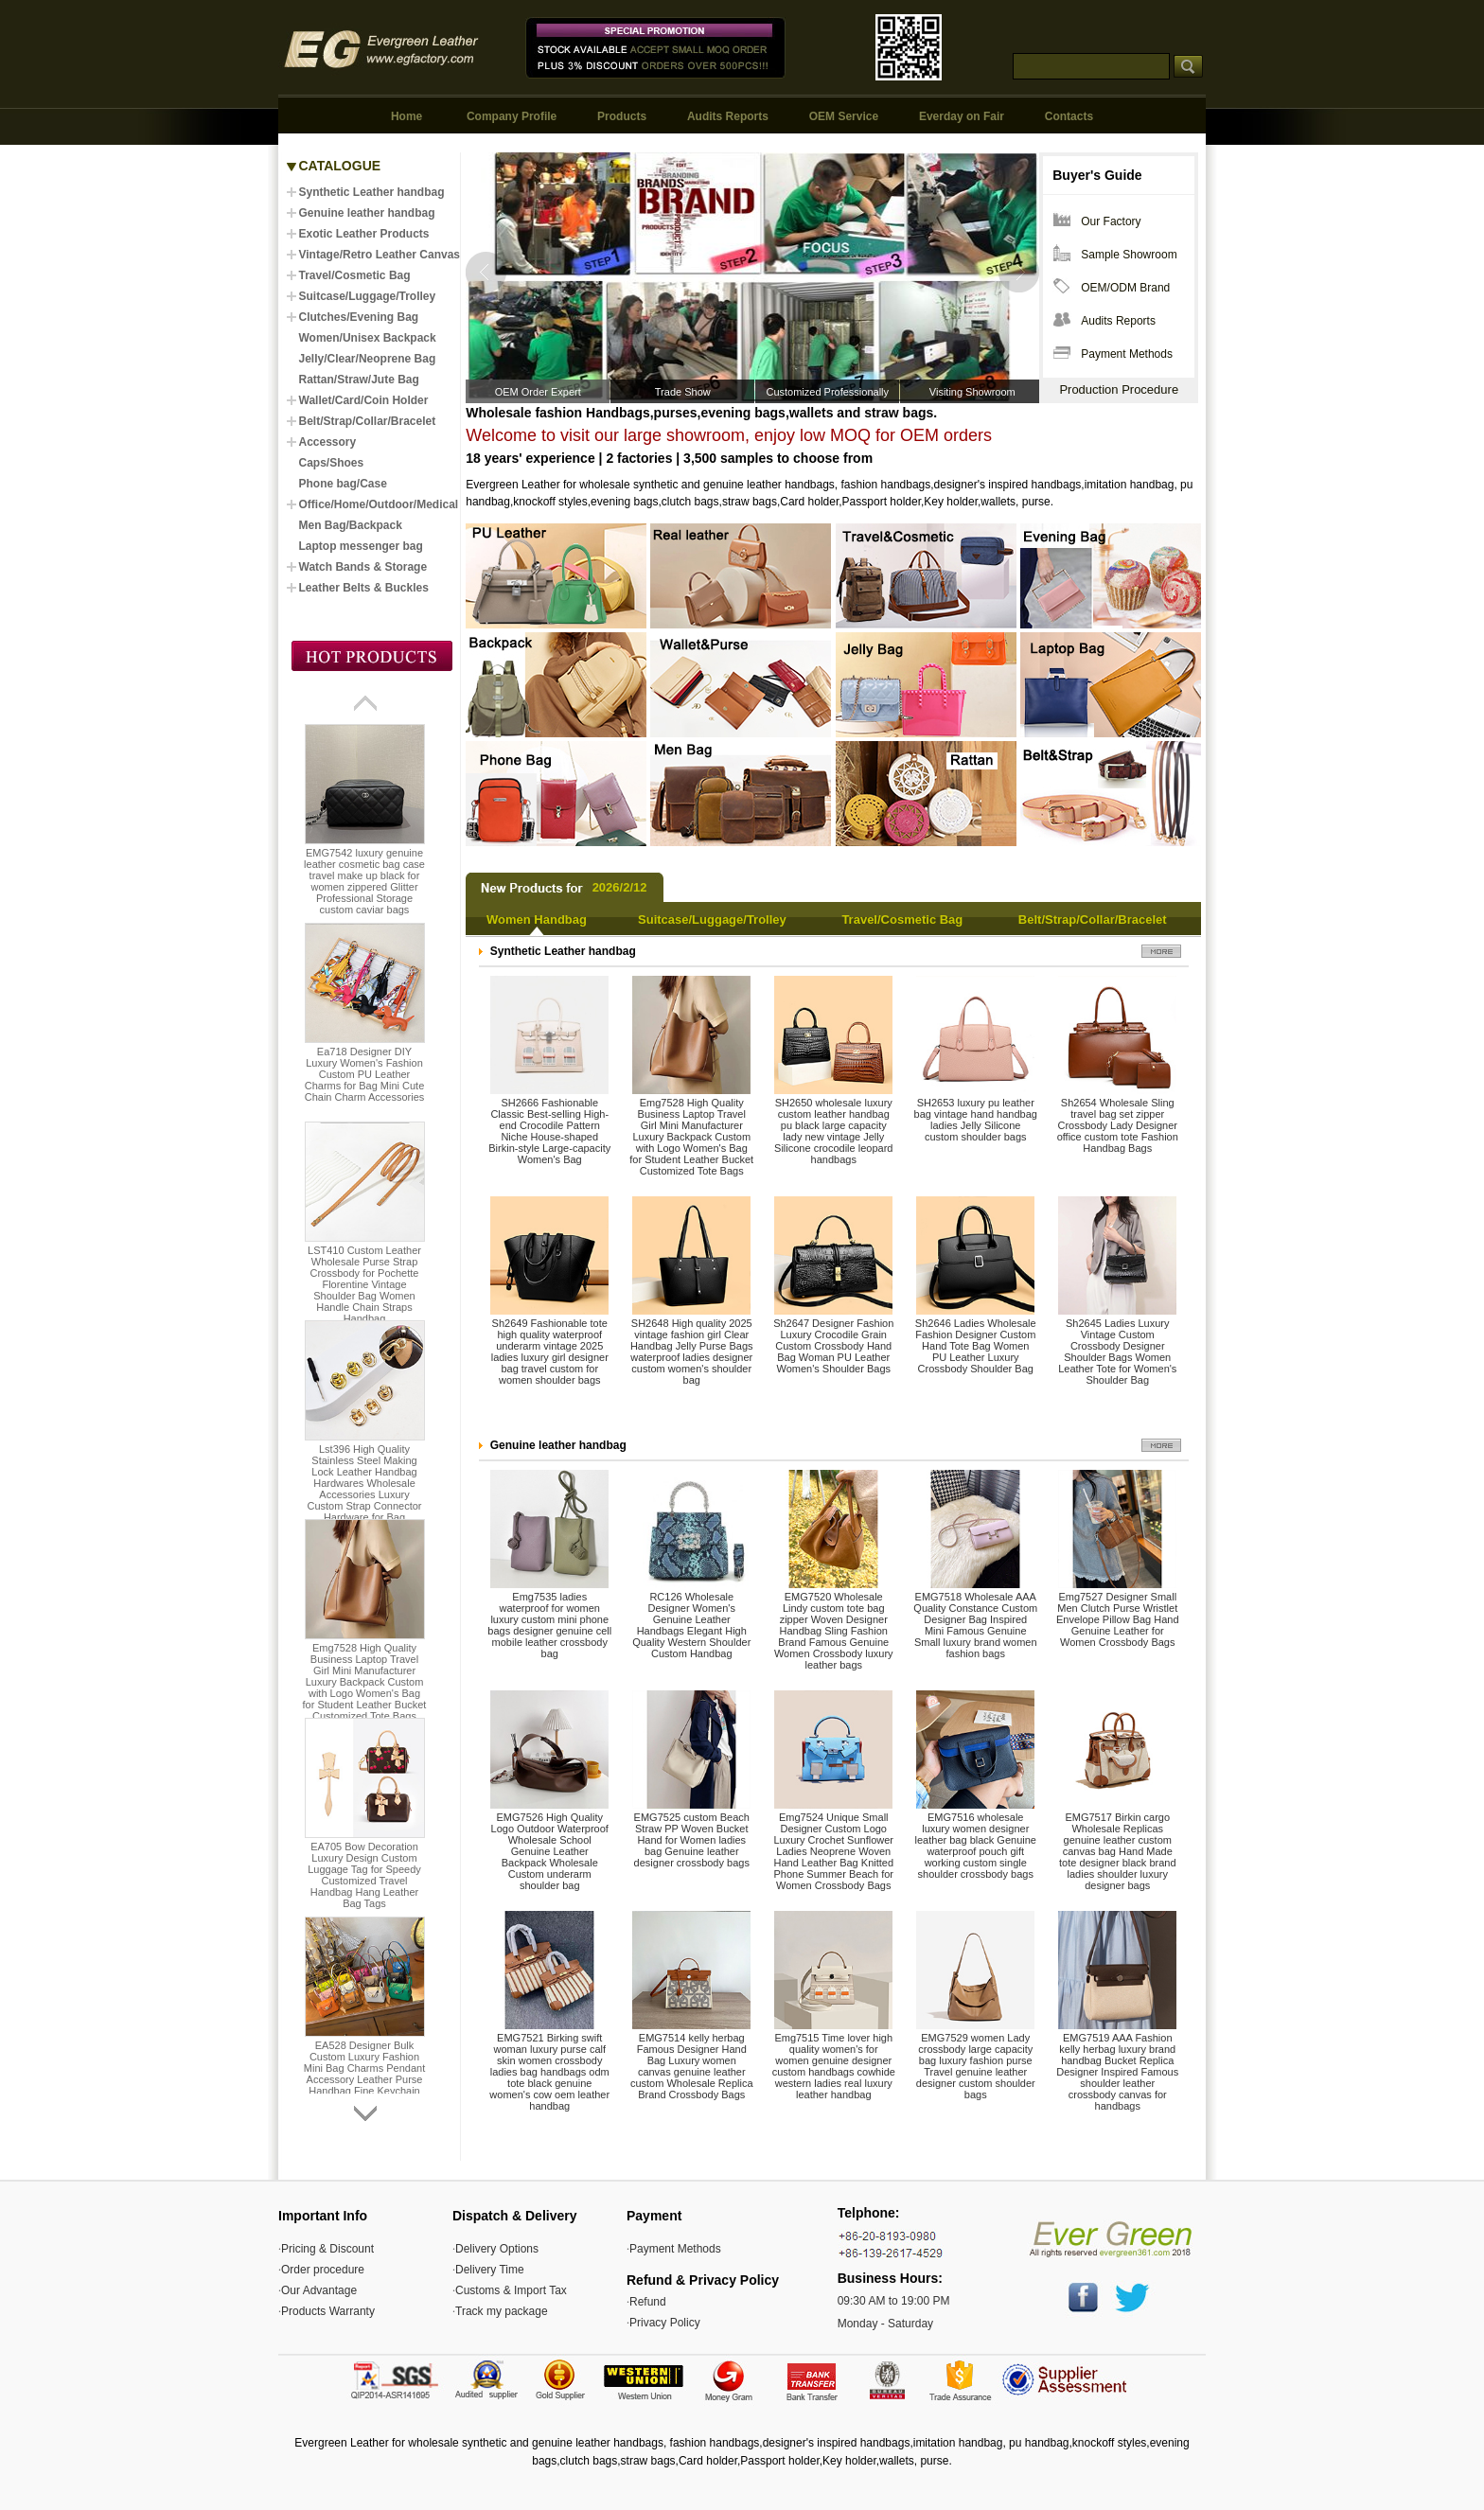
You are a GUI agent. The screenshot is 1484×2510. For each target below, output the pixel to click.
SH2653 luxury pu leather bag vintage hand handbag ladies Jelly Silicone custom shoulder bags (975, 1119)
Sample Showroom (1128, 254)
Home (406, 116)
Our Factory (1110, 221)
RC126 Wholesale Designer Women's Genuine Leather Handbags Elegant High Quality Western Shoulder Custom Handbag (691, 1625)
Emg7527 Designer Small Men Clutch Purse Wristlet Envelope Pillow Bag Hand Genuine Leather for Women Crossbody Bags (1117, 1619)
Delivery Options (497, 2248)
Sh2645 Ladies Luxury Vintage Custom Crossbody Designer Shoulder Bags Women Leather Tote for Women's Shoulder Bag (1117, 1351)
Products (621, 116)
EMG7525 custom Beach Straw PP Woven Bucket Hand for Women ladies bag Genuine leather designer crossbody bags (692, 1840)
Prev (487, 272)
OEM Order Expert (538, 392)
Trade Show (683, 392)
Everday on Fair (961, 116)
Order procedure (322, 2269)
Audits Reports (727, 116)
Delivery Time (489, 2269)
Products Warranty (328, 2311)
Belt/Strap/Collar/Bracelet (1092, 919)
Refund (647, 2301)
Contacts (1069, 116)
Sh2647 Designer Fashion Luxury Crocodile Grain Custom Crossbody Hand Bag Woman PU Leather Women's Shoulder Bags (833, 1345)
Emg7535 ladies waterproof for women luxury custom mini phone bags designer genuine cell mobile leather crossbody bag (549, 1625)
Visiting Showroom (972, 392)
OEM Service (843, 116)
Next (1018, 272)
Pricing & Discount (327, 2248)
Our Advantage (319, 2290)
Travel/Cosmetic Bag (902, 919)
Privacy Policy (664, 2322)
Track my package (501, 2311)
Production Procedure (1118, 389)
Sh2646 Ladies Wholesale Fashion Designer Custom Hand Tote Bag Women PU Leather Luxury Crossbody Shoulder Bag (975, 1345)
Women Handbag (536, 919)
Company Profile (511, 116)
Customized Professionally (827, 392)
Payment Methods (1127, 354)
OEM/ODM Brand (1125, 287)
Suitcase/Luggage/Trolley (712, 919)
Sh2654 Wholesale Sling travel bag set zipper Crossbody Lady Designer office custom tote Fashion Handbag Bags (1117, 1125)
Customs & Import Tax (511, 2290)
